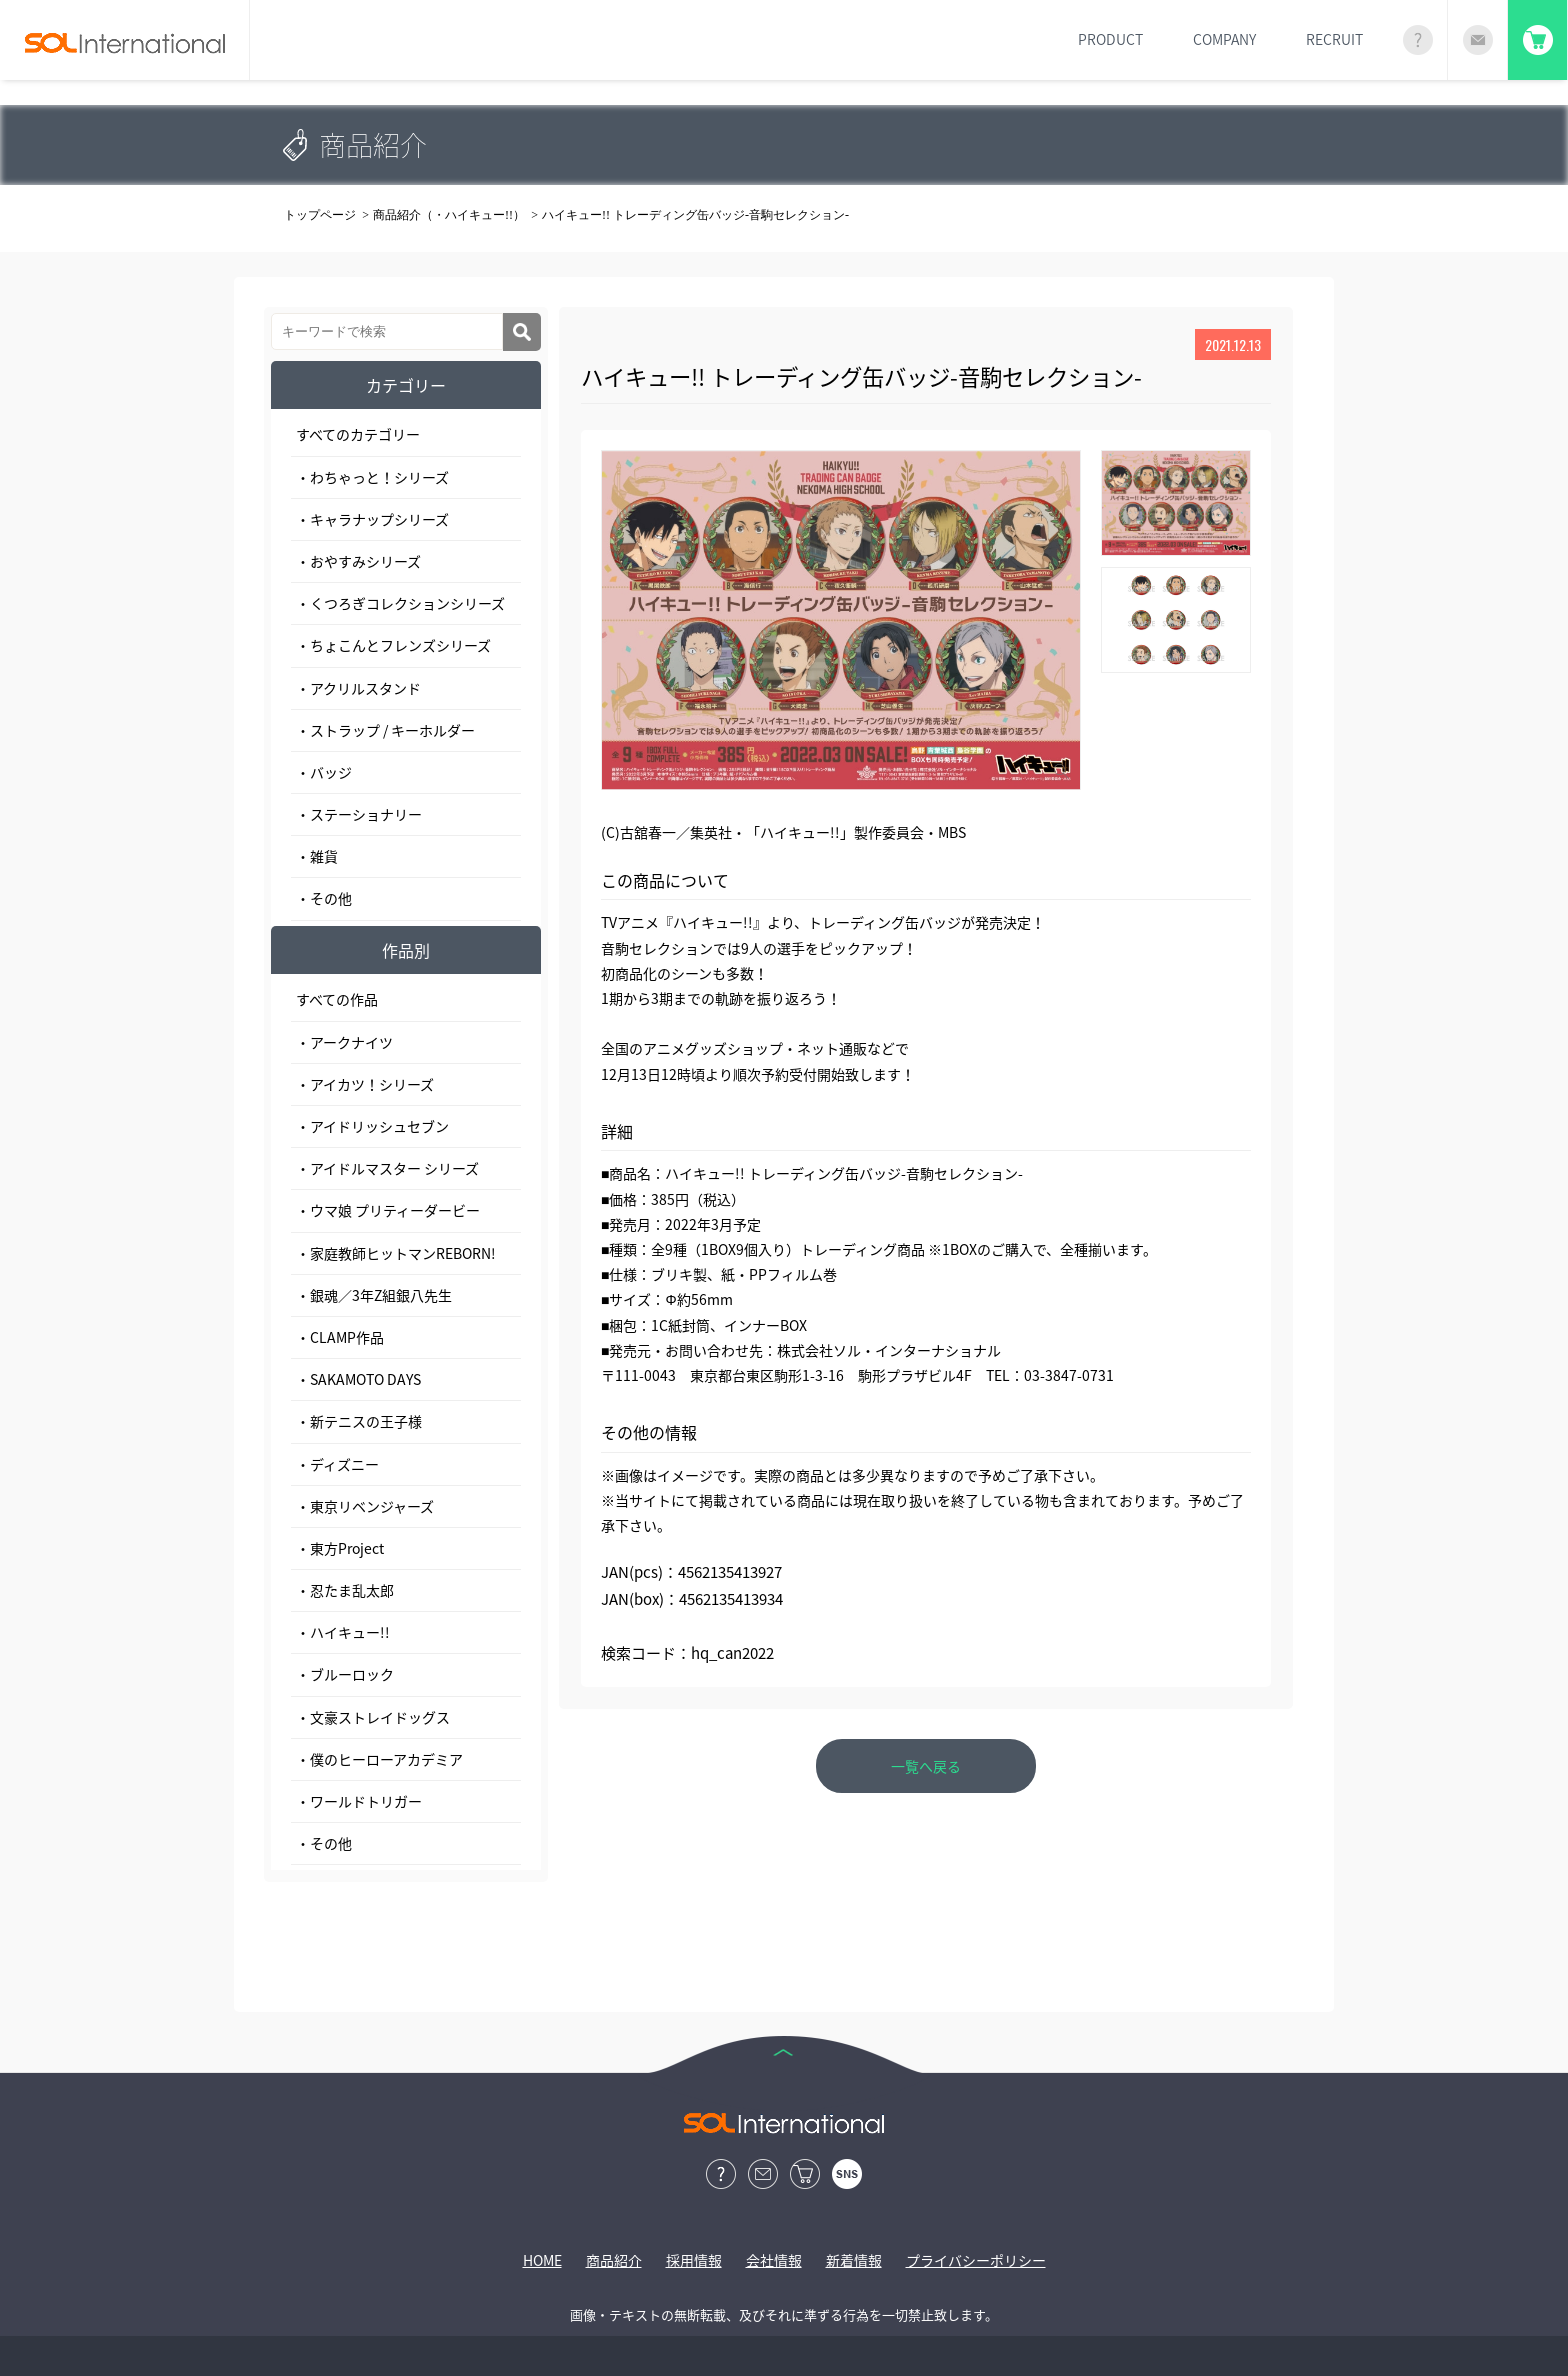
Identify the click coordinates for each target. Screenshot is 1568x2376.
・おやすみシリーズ (358, 561)
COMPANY (1224, 39)
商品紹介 (614, 2260)
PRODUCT (1110, 39)
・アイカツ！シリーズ (365, 1084)
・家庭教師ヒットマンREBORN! (396, 1253)
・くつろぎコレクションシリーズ (400, 603)
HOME (542, 2260)
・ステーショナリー (359, 814)
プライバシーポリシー (976, 2260)
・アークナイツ (344, 1042)
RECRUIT (1334, 39)
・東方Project (340, 1548)
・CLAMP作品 (340, 1337)
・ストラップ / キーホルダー (385, 730)
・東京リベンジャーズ (365, 1506)
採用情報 (694, 2260)
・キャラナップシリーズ (372, 519)
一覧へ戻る (926, 1766)
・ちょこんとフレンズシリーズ (393, 645)
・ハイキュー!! (343, 1632)
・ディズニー (337, 1464)
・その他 (324, 898)
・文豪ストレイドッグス (373, 1717)
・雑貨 (317, 856)
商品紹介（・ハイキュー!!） (449, 215)
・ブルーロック (345, 1674)
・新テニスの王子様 (359, 1421)
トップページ (320, 215)
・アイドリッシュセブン (372, 1126)
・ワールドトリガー (359, 1801)
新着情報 (854, 2260)
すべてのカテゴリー (358, 434)
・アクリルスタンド (358, 688)
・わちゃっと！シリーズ (372, 477)
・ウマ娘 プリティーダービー (388, 1210)
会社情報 (774, 2260)
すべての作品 (337, 999)
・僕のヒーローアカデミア (379, 1759)
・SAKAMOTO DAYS (358, 1379)
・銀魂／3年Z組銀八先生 (374, 1295)
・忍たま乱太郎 (345, 1590)
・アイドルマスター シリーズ (387, 1168)
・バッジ (324, 772)
